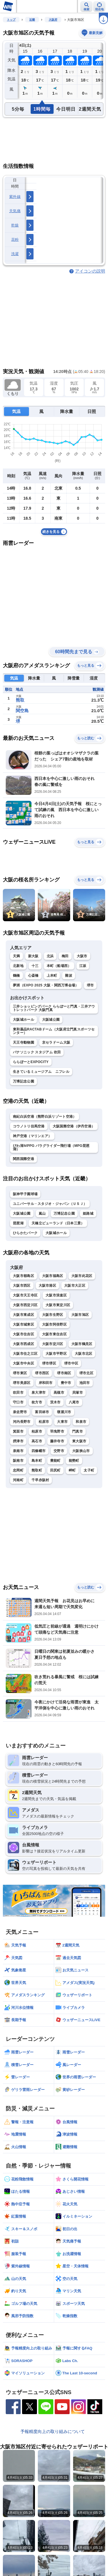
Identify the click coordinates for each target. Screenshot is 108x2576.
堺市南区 (64, 1373)
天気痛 (15, 211)
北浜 (50, 956)
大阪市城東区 (23, 1324)
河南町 (18, 1480)
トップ (11, 19)
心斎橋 (33, 976)
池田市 (84, 1383)
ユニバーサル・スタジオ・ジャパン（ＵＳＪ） (50, 1204)
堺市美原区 (22, 1383)
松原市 (44, 1422)
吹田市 (18, 1393)
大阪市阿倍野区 (54, 1324)
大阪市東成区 (23, 1315)
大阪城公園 (51, 1020)
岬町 (72, 1470)
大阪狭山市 (81, 1451)
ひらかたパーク (25, 1233)
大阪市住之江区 (25, 1354)
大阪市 (82, 956)
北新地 (18, 966)
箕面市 (18, 1431)
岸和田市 (46, 1383)
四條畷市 (39, 1451)
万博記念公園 (23, 1081)
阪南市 (18, 1461)
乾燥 (15, 225)
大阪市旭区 (80, 1315)
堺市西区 (42, 1373)
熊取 (20, 700)
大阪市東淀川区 (58, 1305)
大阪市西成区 (23, 1344)
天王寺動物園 (23, 1042)
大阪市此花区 (82, 1276)
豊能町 (55, 1461)
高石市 (37, 1441)
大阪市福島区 (52, 1276)
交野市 (59, 1451)
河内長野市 (22, 1422)
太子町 (89, 1470)
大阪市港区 (47, 1286)
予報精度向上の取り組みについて (52, 2431)
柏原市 (37, 1431)
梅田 (65, 956)
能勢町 (74, 1461)
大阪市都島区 (23, 1276)
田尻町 (55, 1470)
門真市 (77, 1431)
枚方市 (37, 1402)
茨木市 (55, 1402)
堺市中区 (71, 1363)
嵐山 (42, 1213)
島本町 (37, 1461)
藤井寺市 (57, 1441)
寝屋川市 (64, 1412)
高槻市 (59, 1393)
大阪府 (53, 19)
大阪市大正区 (74, 1286)
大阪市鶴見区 (82, 1344)
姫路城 (88, 1213)
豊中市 (66, 1383)
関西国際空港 (23, 1159)
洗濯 (15, 254)
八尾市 (74, 1402)
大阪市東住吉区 (54, 1334)
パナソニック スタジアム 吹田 (37, 1052)
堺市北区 (86, 1373)
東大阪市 (79, 1441)
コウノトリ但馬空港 (29, 1126)
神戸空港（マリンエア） (32, 1136)
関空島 (22, 710)
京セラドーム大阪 (56, 1042)
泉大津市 (39, 1393)
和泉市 (81, 1422)
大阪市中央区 (23, 1363)
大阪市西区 (22, 1286)
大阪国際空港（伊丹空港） (74, 1126)
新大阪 (33, 956)
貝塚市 (77, 1393)
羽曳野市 (57, 1431)
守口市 (18, 1402)
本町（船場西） (59, 966)
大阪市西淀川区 (25, 1305)
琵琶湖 (18, 1223)
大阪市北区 (84, 1354)
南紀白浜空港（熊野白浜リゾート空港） (44, 1117)
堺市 (90, 985)
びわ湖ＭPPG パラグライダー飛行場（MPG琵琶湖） (51, 1147)
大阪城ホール (23, 1020)
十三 (35, 966)
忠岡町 (18, 1470)
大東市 (62, 1422)
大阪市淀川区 (52, 1344)
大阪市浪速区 (56, 1295)
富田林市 (42, 1412)
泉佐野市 (20, 1412)
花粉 (15, 239)
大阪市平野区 (56, 1354)
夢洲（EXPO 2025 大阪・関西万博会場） (46, 985)
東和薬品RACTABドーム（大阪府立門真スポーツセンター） (54, 1031)
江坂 (83, 966)
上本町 (52, 976)
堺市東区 (20, 1373)
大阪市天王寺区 (25, 1295)
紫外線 (15, 196)
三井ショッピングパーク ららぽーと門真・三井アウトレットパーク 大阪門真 (54, 1008)
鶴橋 (16, 976)
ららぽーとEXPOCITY (31, 1062)
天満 (16, 956)
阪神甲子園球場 (25, 1194)
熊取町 (37, 1470)
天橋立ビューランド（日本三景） (58, 1223)
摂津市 (18, 1441)
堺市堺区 (49, 1363)
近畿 (32, 19)
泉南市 (18, 1451)
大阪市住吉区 (23, 1334)
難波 (68, 976)
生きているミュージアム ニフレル (41, 1072)
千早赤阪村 (40, 1480)
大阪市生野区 (52, 1315)
